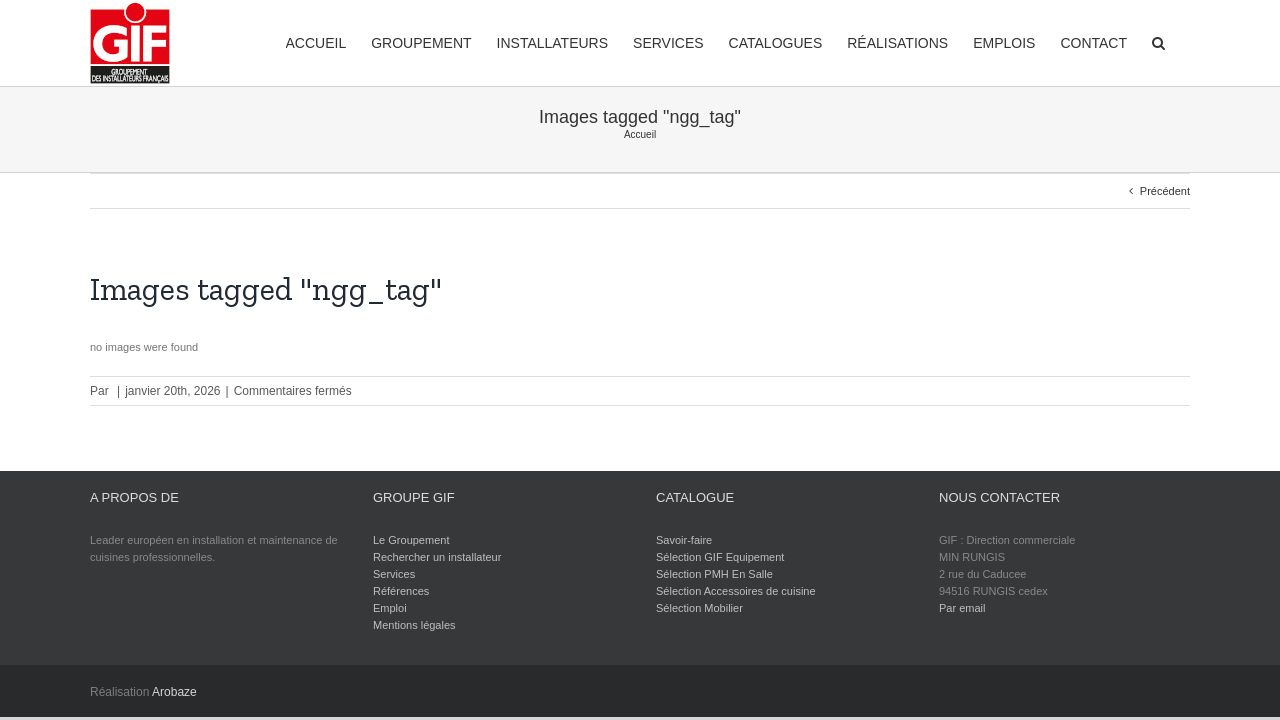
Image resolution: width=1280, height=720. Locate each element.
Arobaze (174, 692)
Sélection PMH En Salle (714, 574)
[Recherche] (1183, 41)
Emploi (390, 608)
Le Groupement (411, 540)
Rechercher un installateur (437, 557)
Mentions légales (414, 625)
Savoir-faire (684, 540)
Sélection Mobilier (699, 608)
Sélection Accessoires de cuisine (736, 591)
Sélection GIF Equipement (720, 557)
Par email (962, 608)
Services (394, 574)
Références (401, 591)
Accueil (640, 134)
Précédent (1165, 191)
